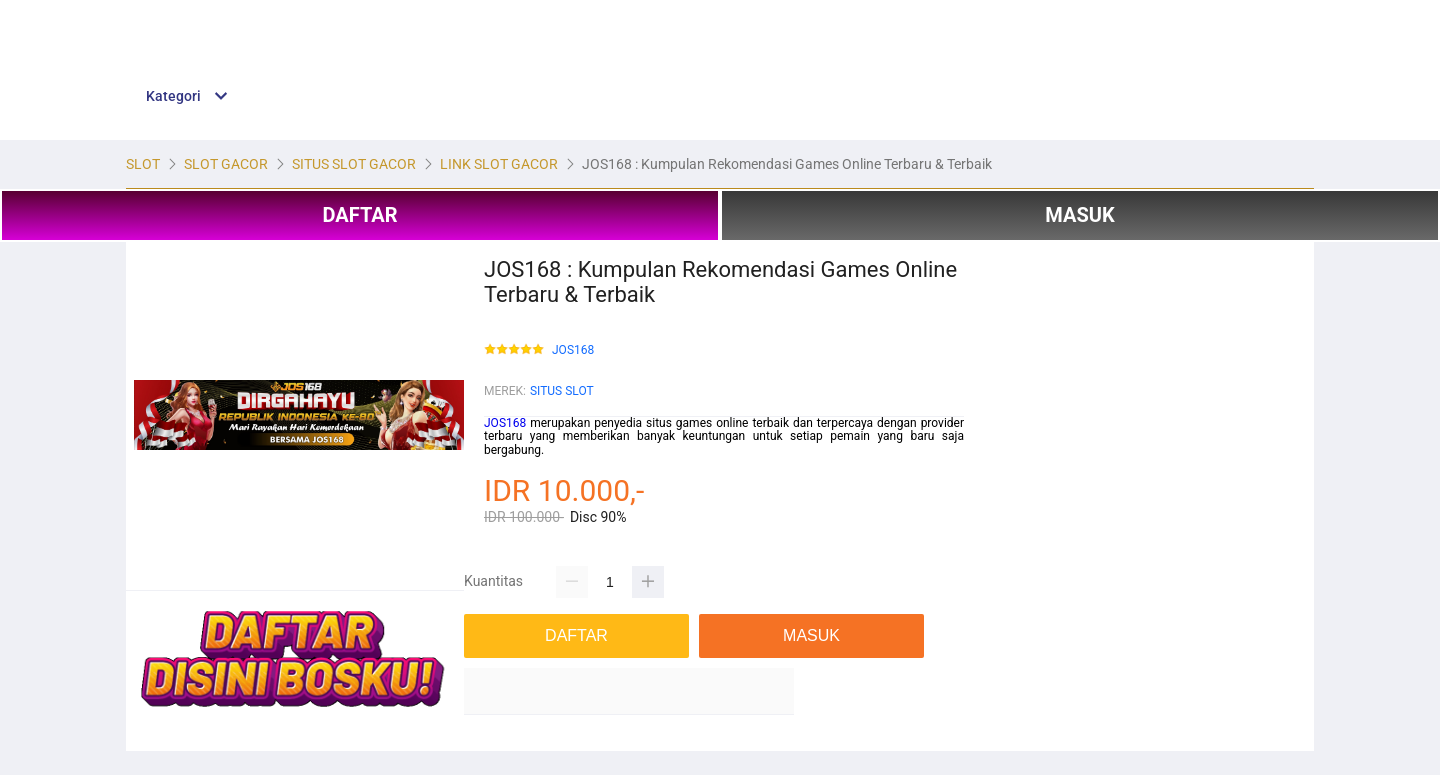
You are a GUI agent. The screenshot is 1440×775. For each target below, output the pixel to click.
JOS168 (573, 350)
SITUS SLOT (562, 391)
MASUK (1079, 215)
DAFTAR (359, 215)
